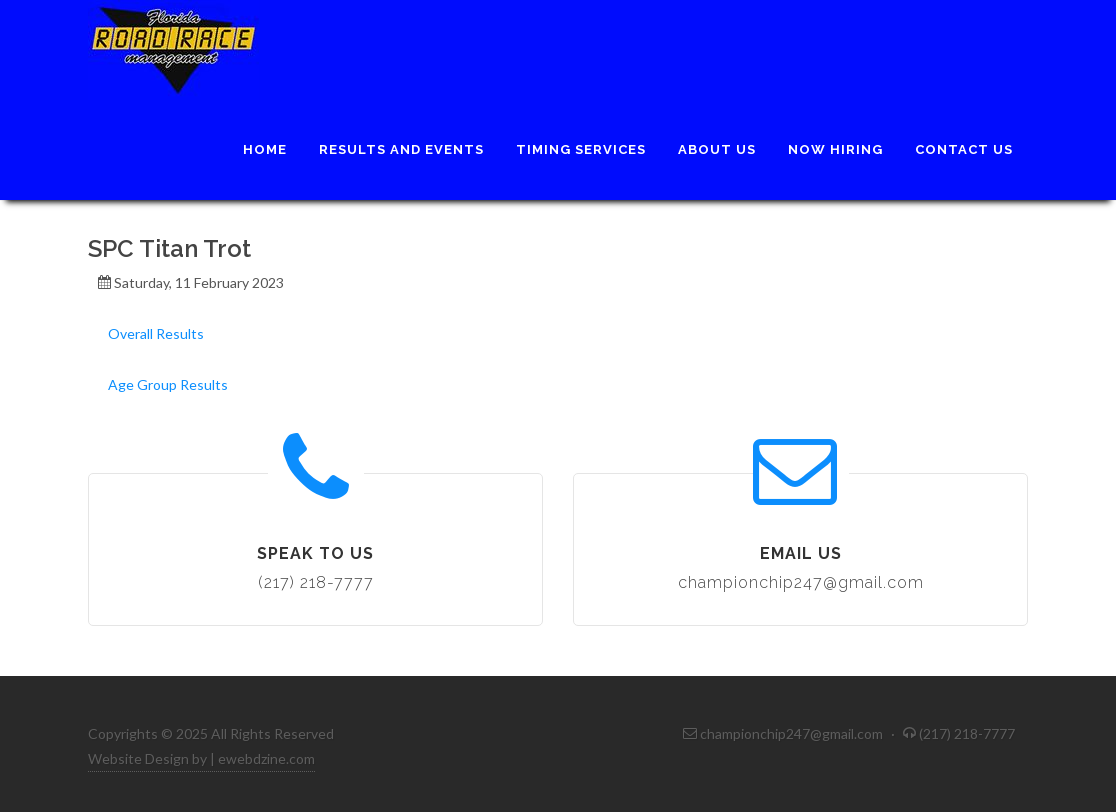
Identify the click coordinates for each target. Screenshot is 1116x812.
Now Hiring (835, 149)
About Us (717, 149)
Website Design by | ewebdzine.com (201, 758)
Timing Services (581, 149)
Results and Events (401, 149)
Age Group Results (168, 384)
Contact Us (964, 149)
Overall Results (156, 333)
